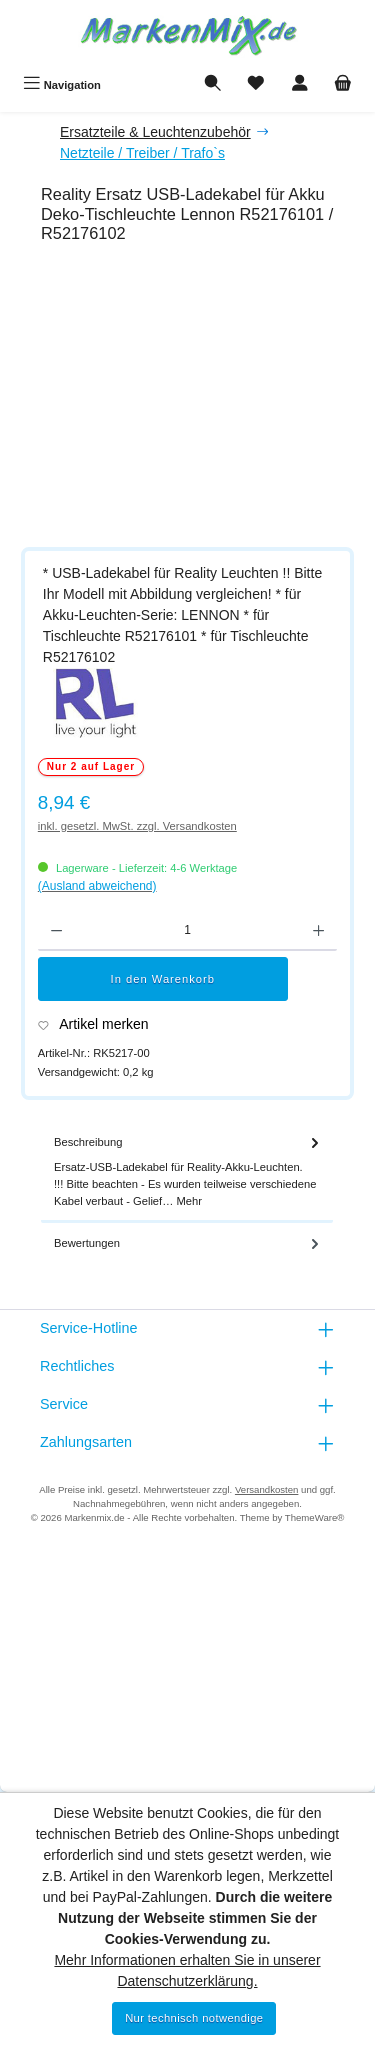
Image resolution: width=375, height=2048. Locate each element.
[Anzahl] (187, 931)
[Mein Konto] (300, 85)
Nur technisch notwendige (194, 2018)
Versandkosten (266, 1489)
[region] (197, 399)
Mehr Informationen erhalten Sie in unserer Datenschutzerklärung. (187, 1970)
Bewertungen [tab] (188, 1243)
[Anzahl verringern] (56, 931)
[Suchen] (213, 85)
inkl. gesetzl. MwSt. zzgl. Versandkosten (137, 826)
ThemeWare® (315, 1517)
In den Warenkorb (163, 979)
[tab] (187, 1172)
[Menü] (62, 85)
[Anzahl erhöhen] (318, 931)
